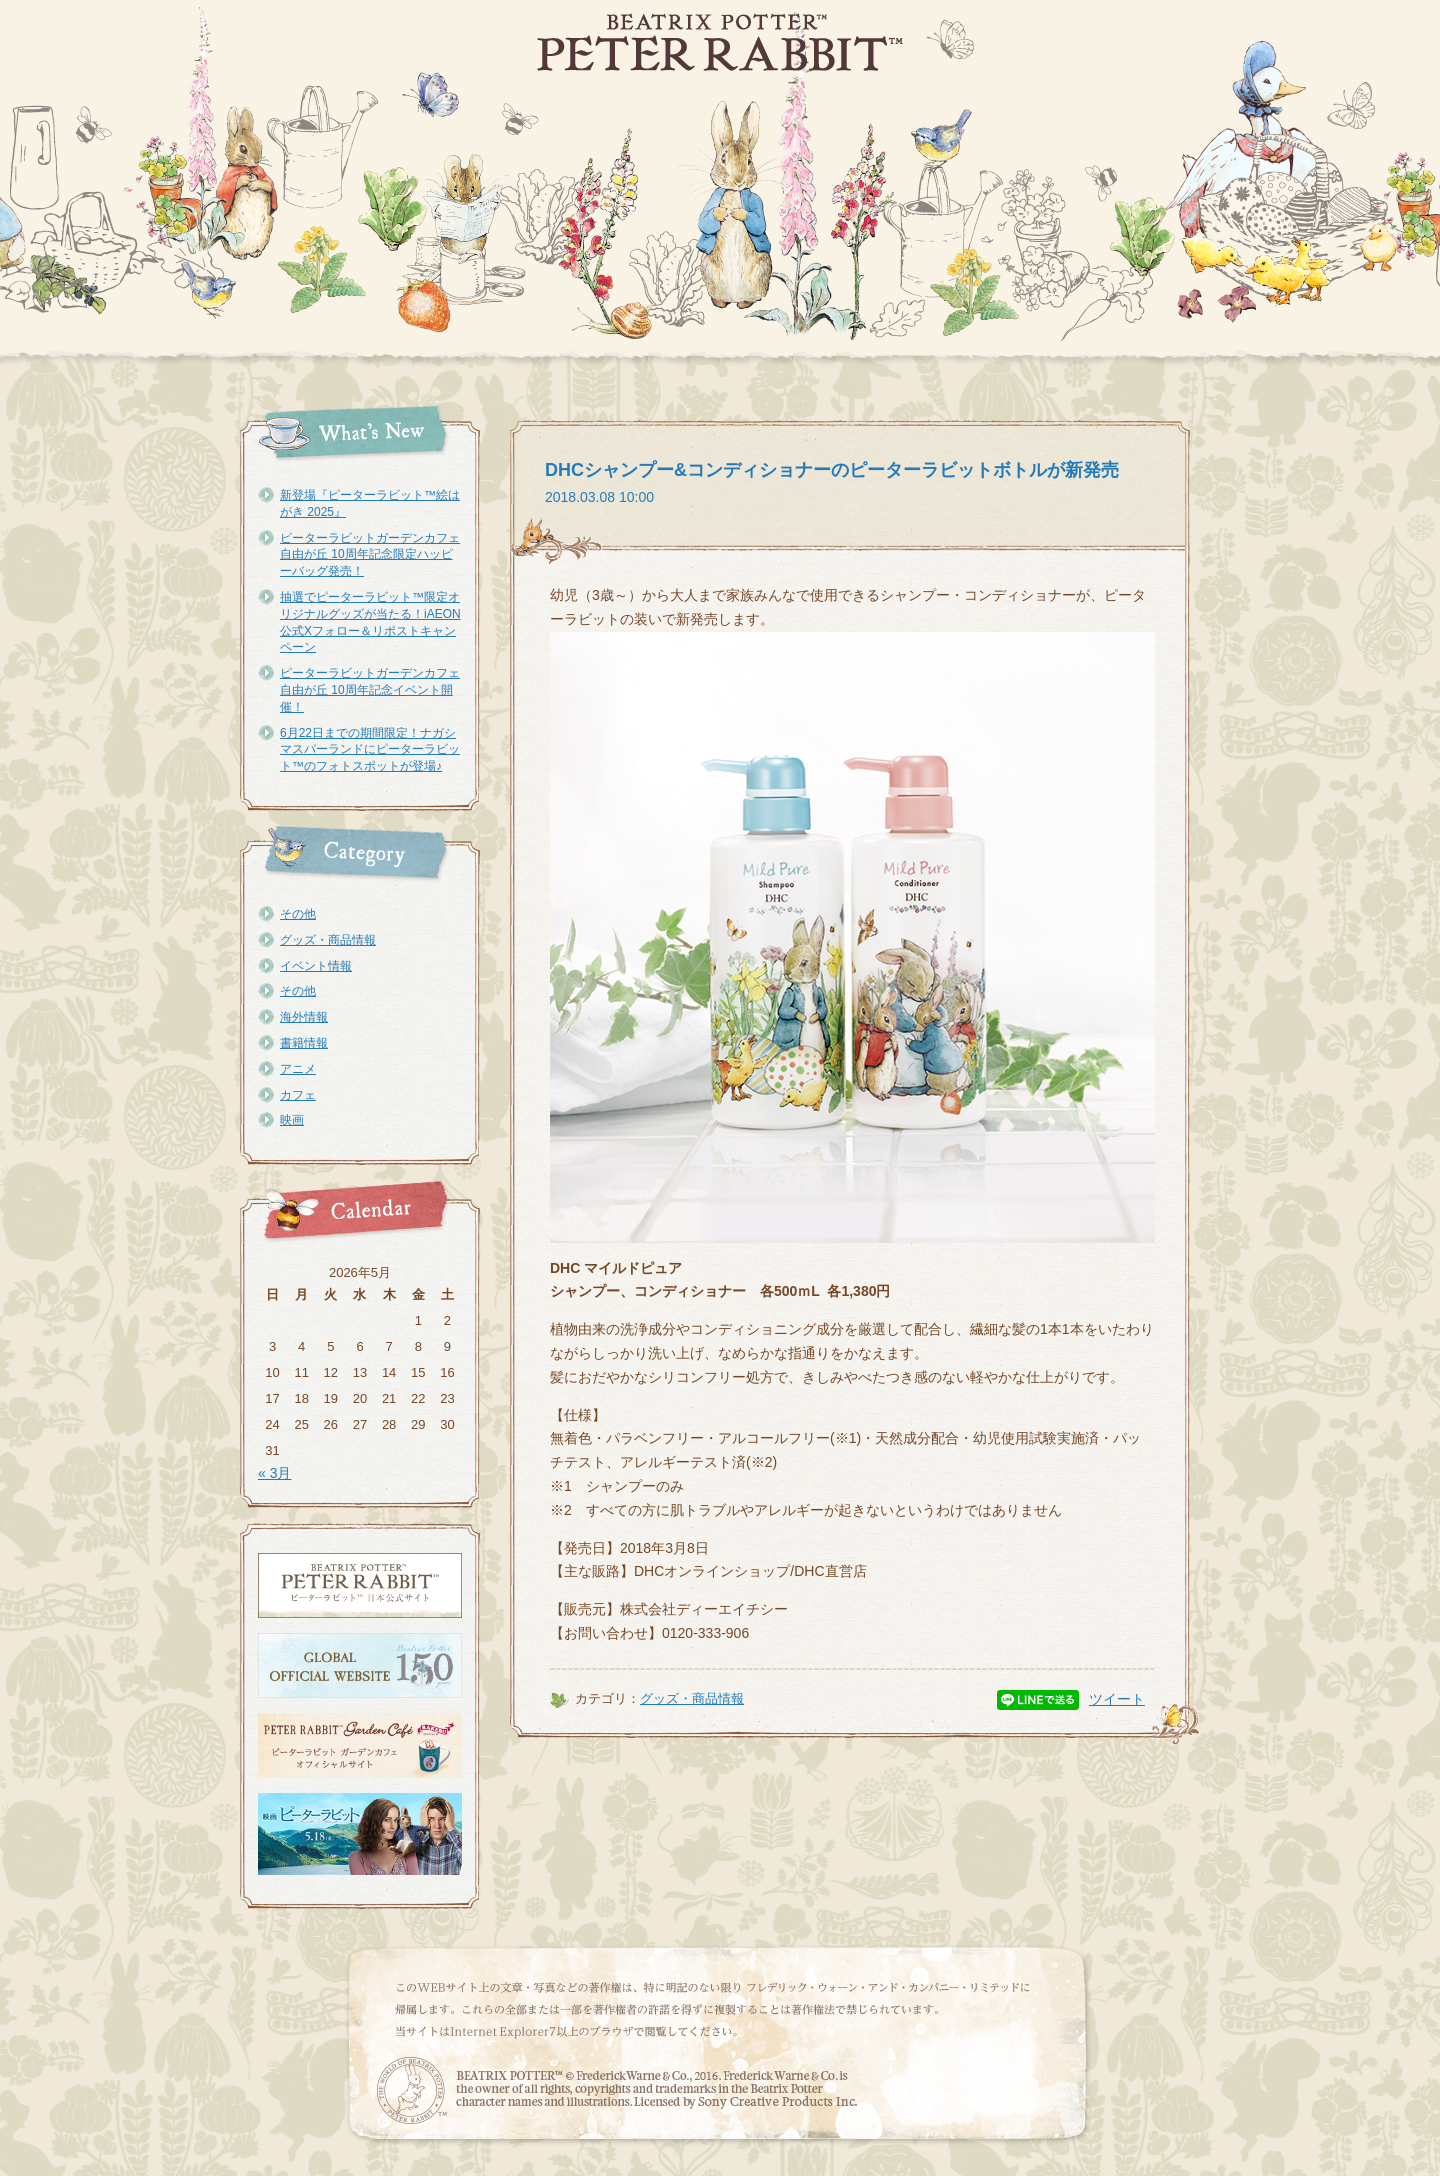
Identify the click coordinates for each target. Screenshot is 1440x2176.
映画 (292, 1120)
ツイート (1117, 1699)
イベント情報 (316, 966)
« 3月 (274, 1473)
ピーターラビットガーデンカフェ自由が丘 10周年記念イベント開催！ (370, 690)
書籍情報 (304, 1043)
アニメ (298, 1069)
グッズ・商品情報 (328, 940)
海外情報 (304, 1017)
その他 (298, 914)
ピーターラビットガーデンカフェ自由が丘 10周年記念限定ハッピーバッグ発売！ (370, 555)
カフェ (298, 1095)
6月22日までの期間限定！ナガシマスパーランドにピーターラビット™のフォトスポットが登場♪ (370, 750)
